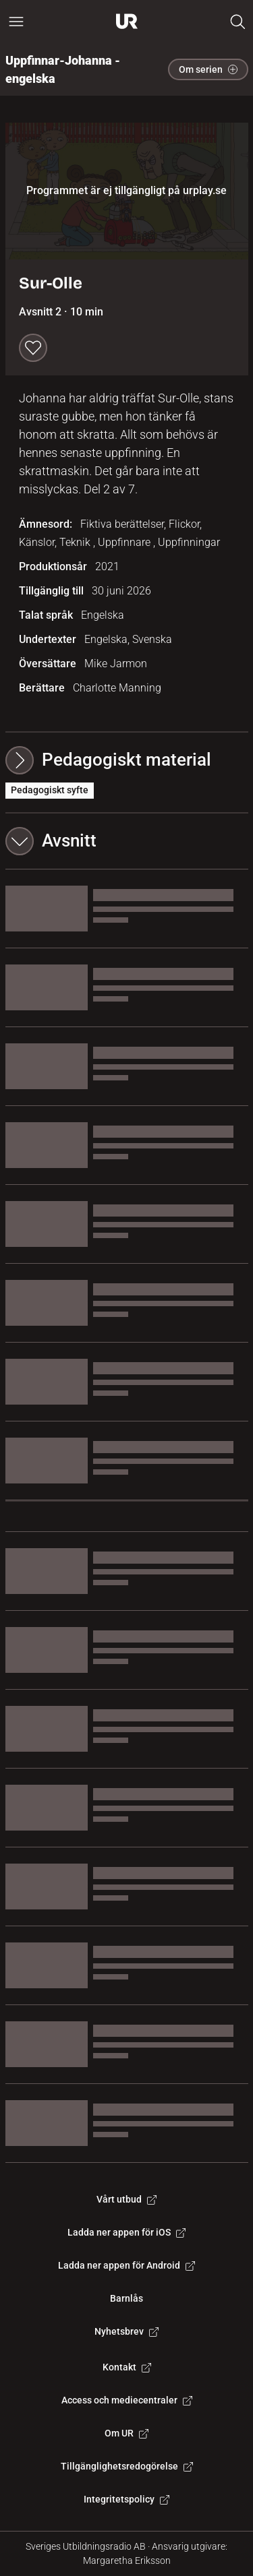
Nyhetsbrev (126, 2331)
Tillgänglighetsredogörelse (127, 2466)
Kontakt (127, 2367)
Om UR (126, 2433)
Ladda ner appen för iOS (126, 2232)
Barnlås (126, 2298)
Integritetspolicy (126, 2499)
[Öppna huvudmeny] (16, 21)
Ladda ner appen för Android (126, 2265)
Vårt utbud (126, 2199)
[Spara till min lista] (33, 348)
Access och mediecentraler (126, 2400)
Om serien (208, 69)
